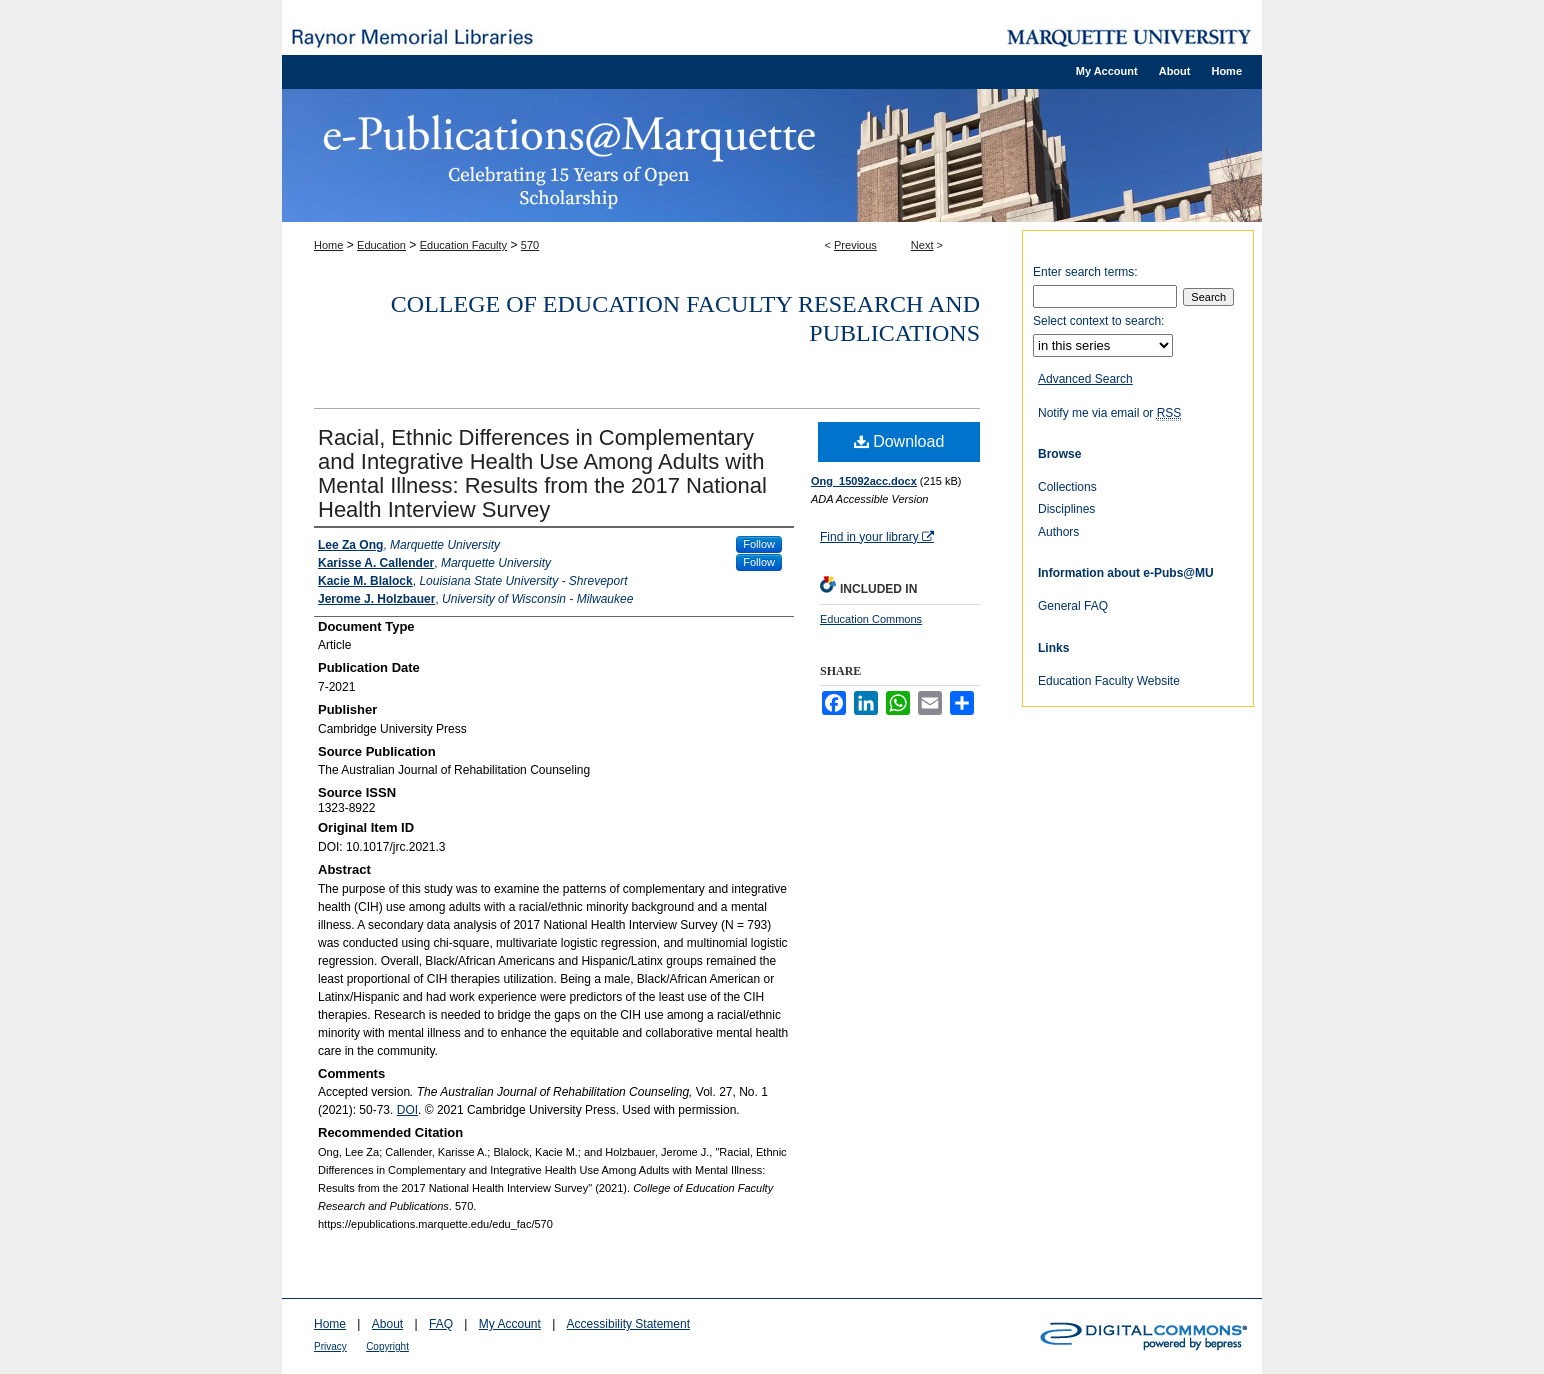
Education (381, 245)
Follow (759, 544)
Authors (1058, 532)
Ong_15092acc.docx (864, 481)
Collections (1067, 487)
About (387, 1324)
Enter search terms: (1085, 272)
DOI (407, 1110)
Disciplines (1066, 509)
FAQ (441, 1324)
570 (530, 245)
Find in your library (877, 537)
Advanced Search (1085, 379)
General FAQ (1073, 606)
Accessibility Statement (628, 1324)
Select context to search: (1098, 321)
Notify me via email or (1109, 413)
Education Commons (871, 619)
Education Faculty (463, 245)
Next (922, 245)
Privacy (330, 1346)
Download (899, 441)
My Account (510, 1324)
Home (328, 245)
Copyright (387, 1346)
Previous (855, 245)
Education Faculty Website (1109, 681)
